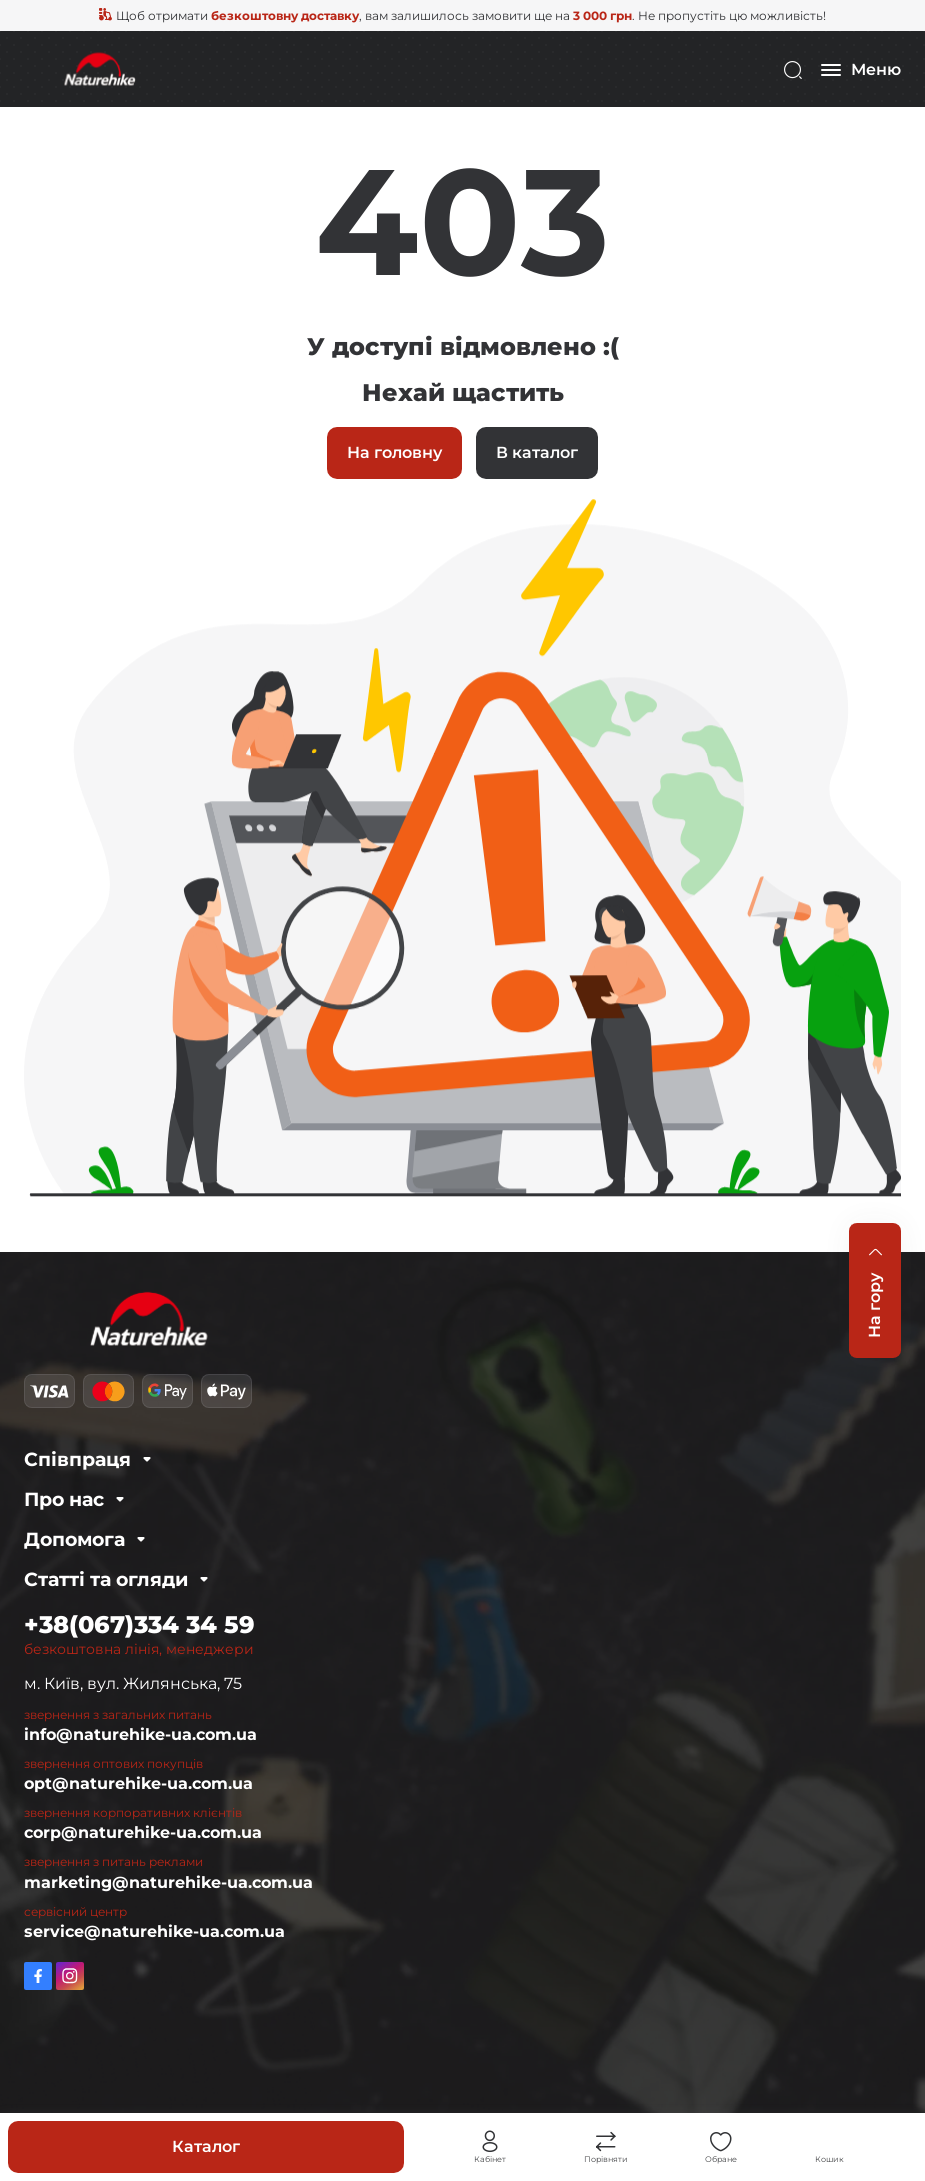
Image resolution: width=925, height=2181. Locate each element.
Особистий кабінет (490, 2142)
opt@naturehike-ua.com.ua (138, 1783)
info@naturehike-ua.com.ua (140, 1734)
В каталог (537, 452)
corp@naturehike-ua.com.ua (143, 1832)
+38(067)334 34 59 (139, 1624)
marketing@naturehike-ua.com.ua (168, 1882)
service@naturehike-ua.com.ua (154, 1931)
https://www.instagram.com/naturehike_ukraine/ (70, 1976)
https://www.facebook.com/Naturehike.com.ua (38, 1976)
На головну (394, 452)
